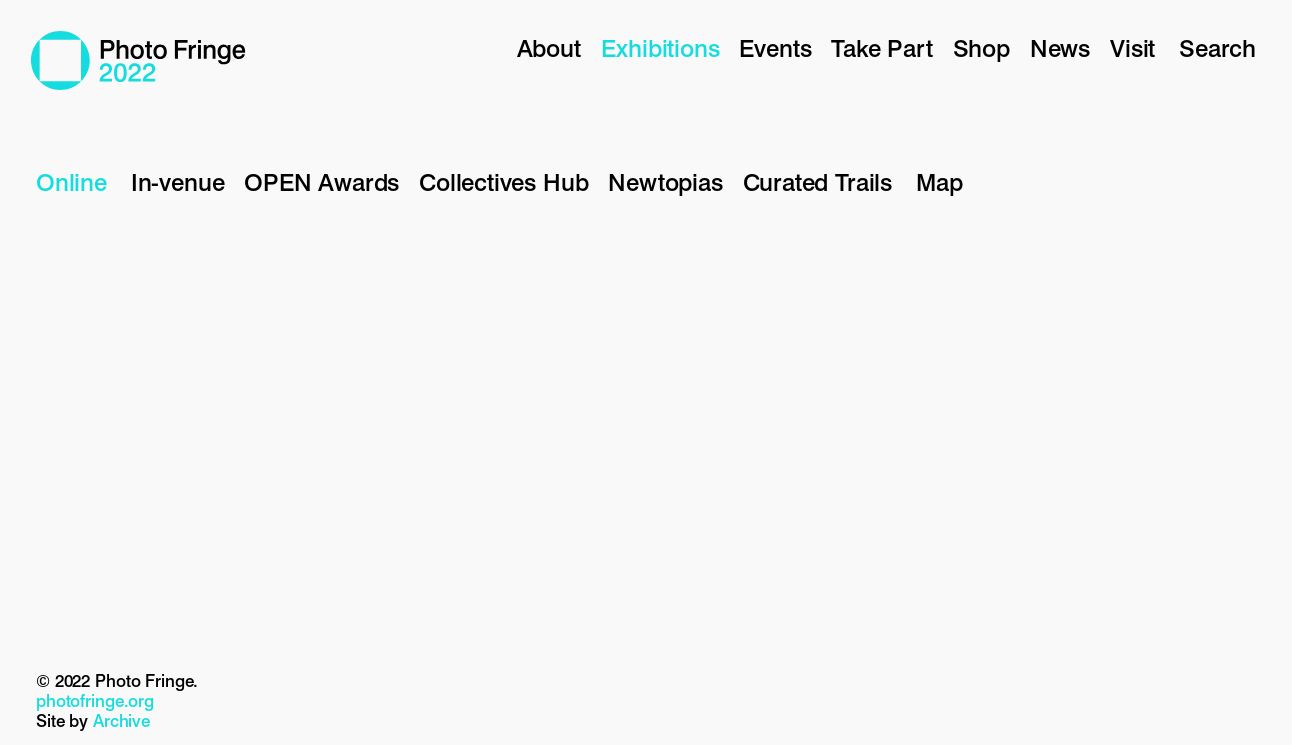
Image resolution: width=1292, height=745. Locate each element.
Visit (1132, 48)
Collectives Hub (503, 182)
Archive (121, 721)
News (1060, 48)
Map (939, 182)
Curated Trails (817, 182)
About (549, 48)
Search (1217, 48)
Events (775, 48)
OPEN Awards (321, 182)
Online (71, 182)
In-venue (177, 182)
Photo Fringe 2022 (138, 60)
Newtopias (665, 182)
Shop (981, 48)
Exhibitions (660, 48)
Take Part (881, 48)
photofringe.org (95, 701)
